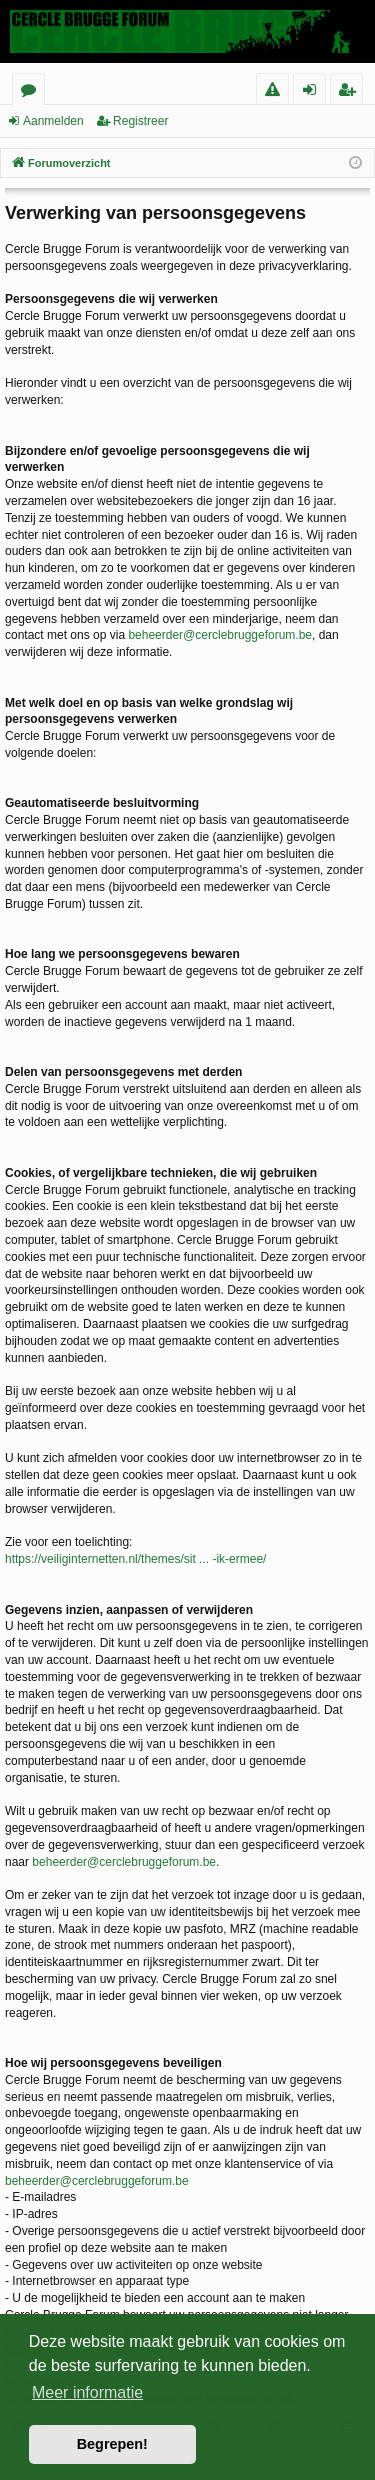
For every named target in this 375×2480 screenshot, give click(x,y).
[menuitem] (272, 89)
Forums (32, 92)
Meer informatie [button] (87, 2392)
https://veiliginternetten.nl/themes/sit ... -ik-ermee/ (135, 1559)
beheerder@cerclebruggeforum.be (220, 635)
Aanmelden (53, 121)
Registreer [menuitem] (350, 92)
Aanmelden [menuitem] (315, 92)
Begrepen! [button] (112, 2444)
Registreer (140, 121)
